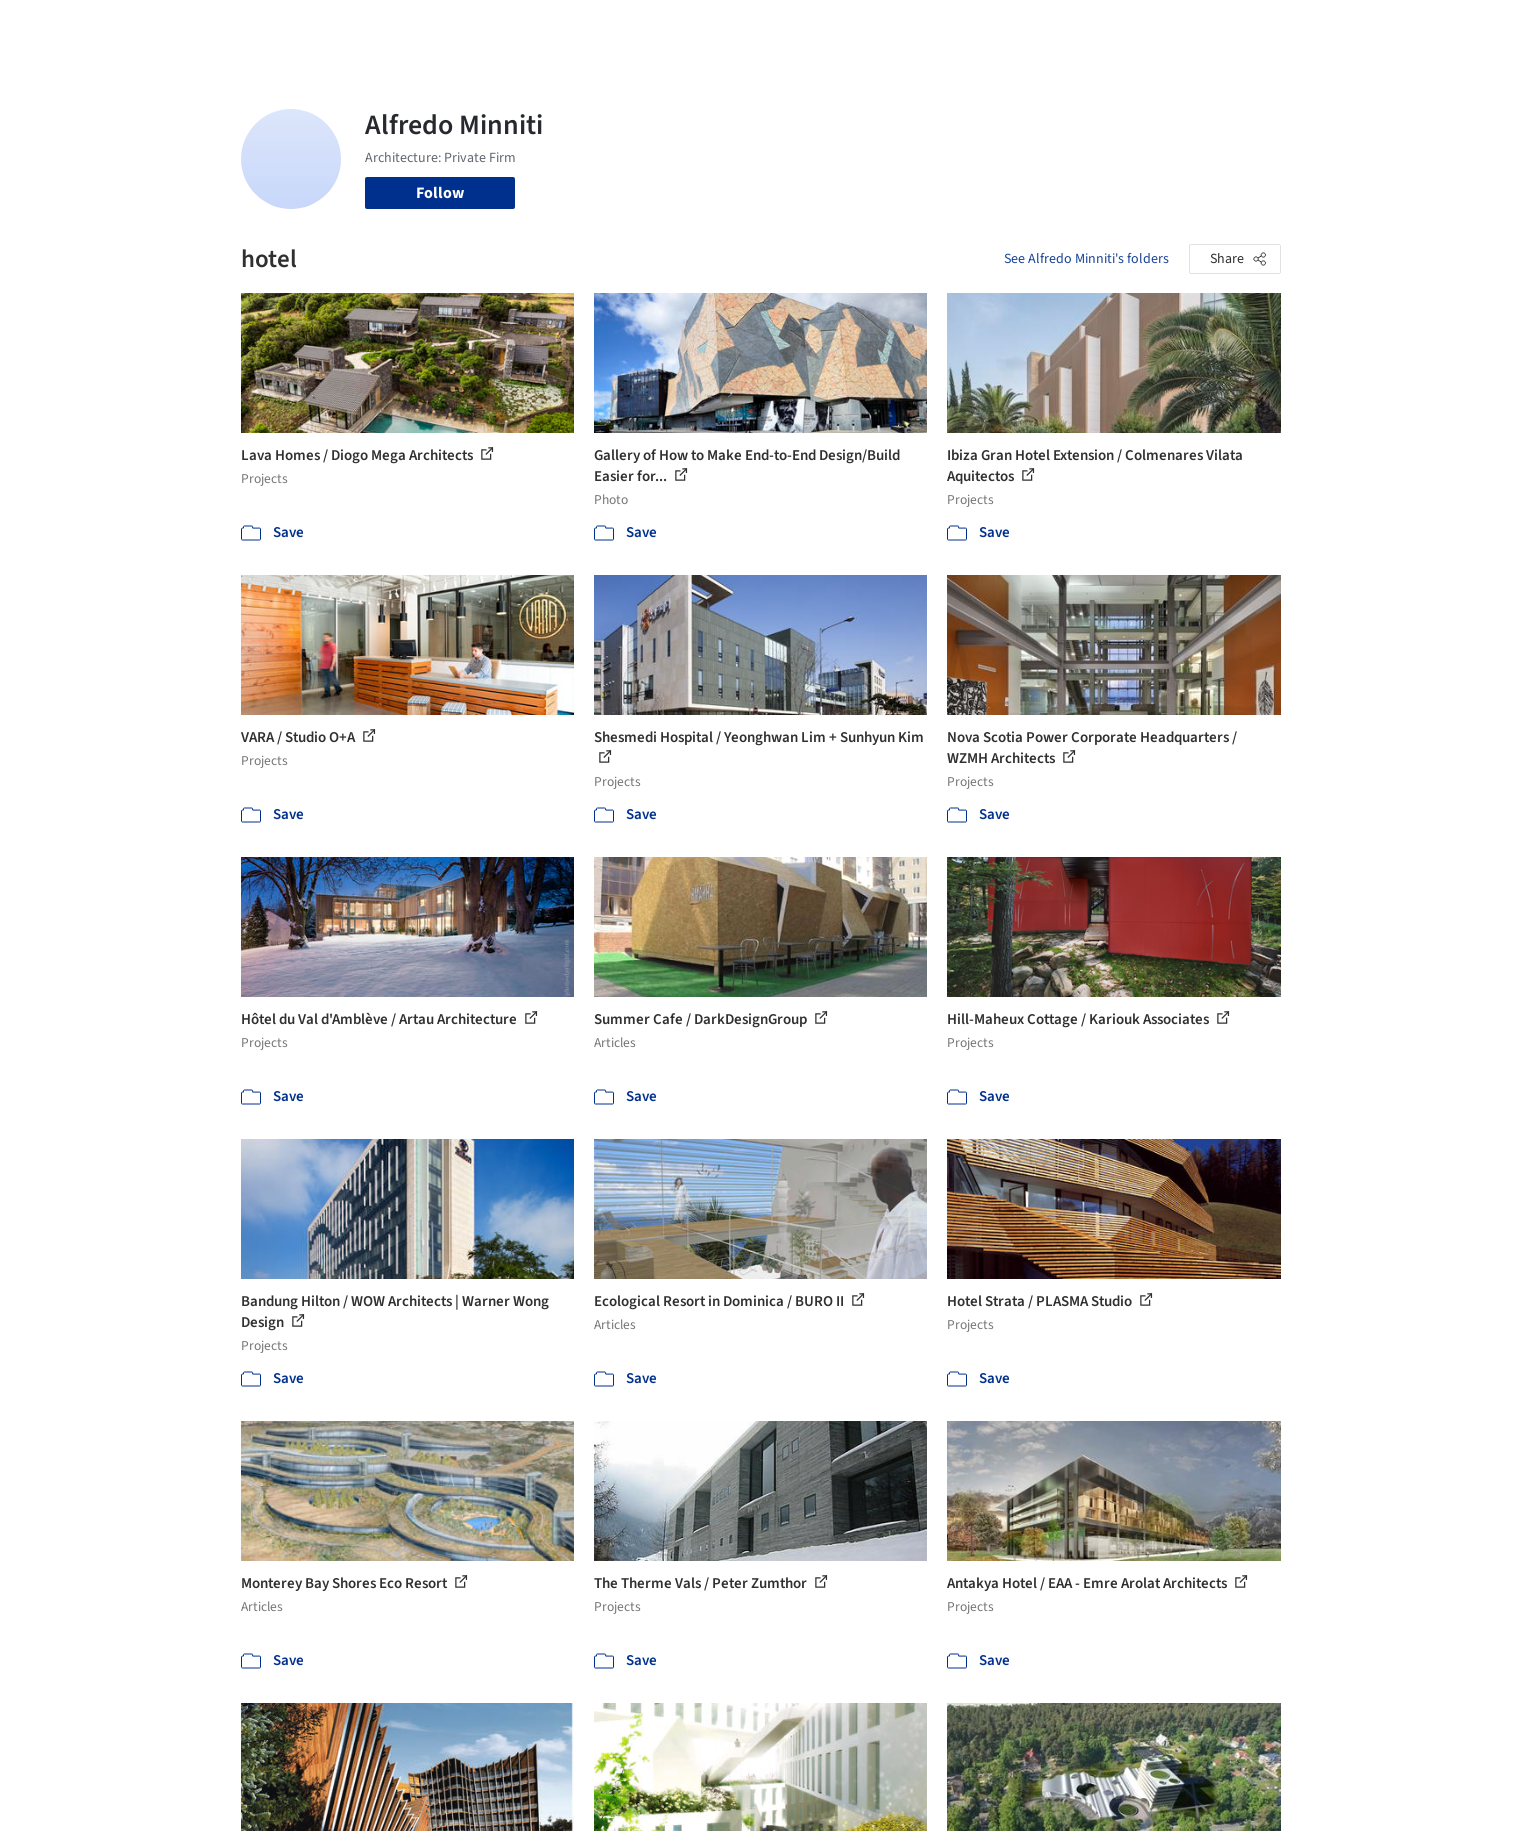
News (1042, 28)
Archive (1102, 28)
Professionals (961, 28)
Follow (440, 193)
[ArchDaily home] (169, 28)
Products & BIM (846, 28)
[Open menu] (1369, 28)
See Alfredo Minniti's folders (1086, 259)
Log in (1203, 28)
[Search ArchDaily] (445, 28)
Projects (685, 28)
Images (753, 28)
